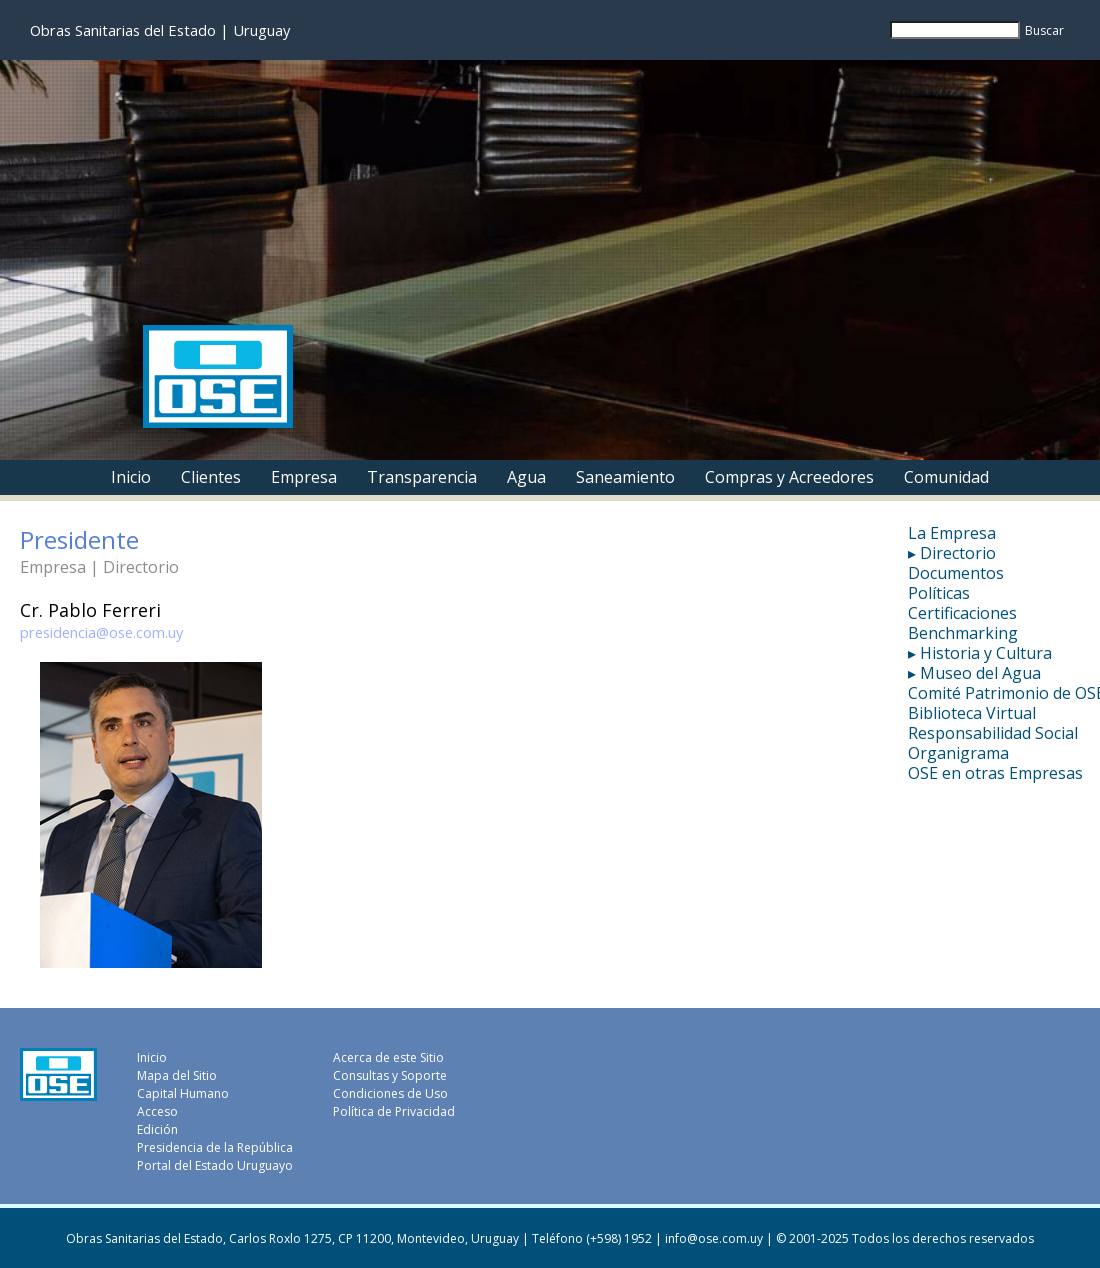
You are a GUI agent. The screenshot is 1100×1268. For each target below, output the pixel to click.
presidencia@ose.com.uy (101, 632)
